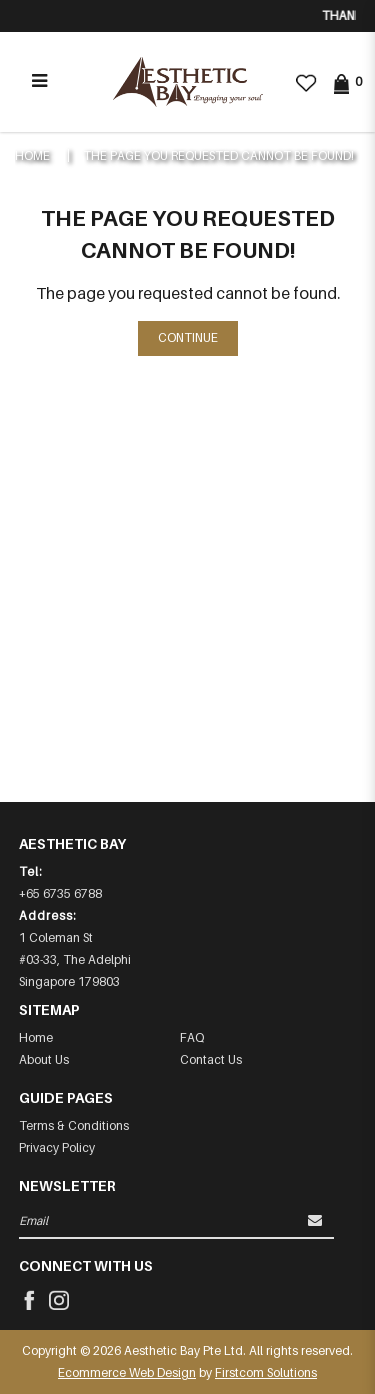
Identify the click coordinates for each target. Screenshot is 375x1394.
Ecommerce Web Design (127, 1372)
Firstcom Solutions (266, 1372)
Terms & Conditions (74, 1125)
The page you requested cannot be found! (218, 155)
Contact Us (211, 1059)
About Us (44, 1059)
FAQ (192, 1037)
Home (32, 155)
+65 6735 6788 (60, 893)
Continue (188, 337)
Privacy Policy (57, 1147)
